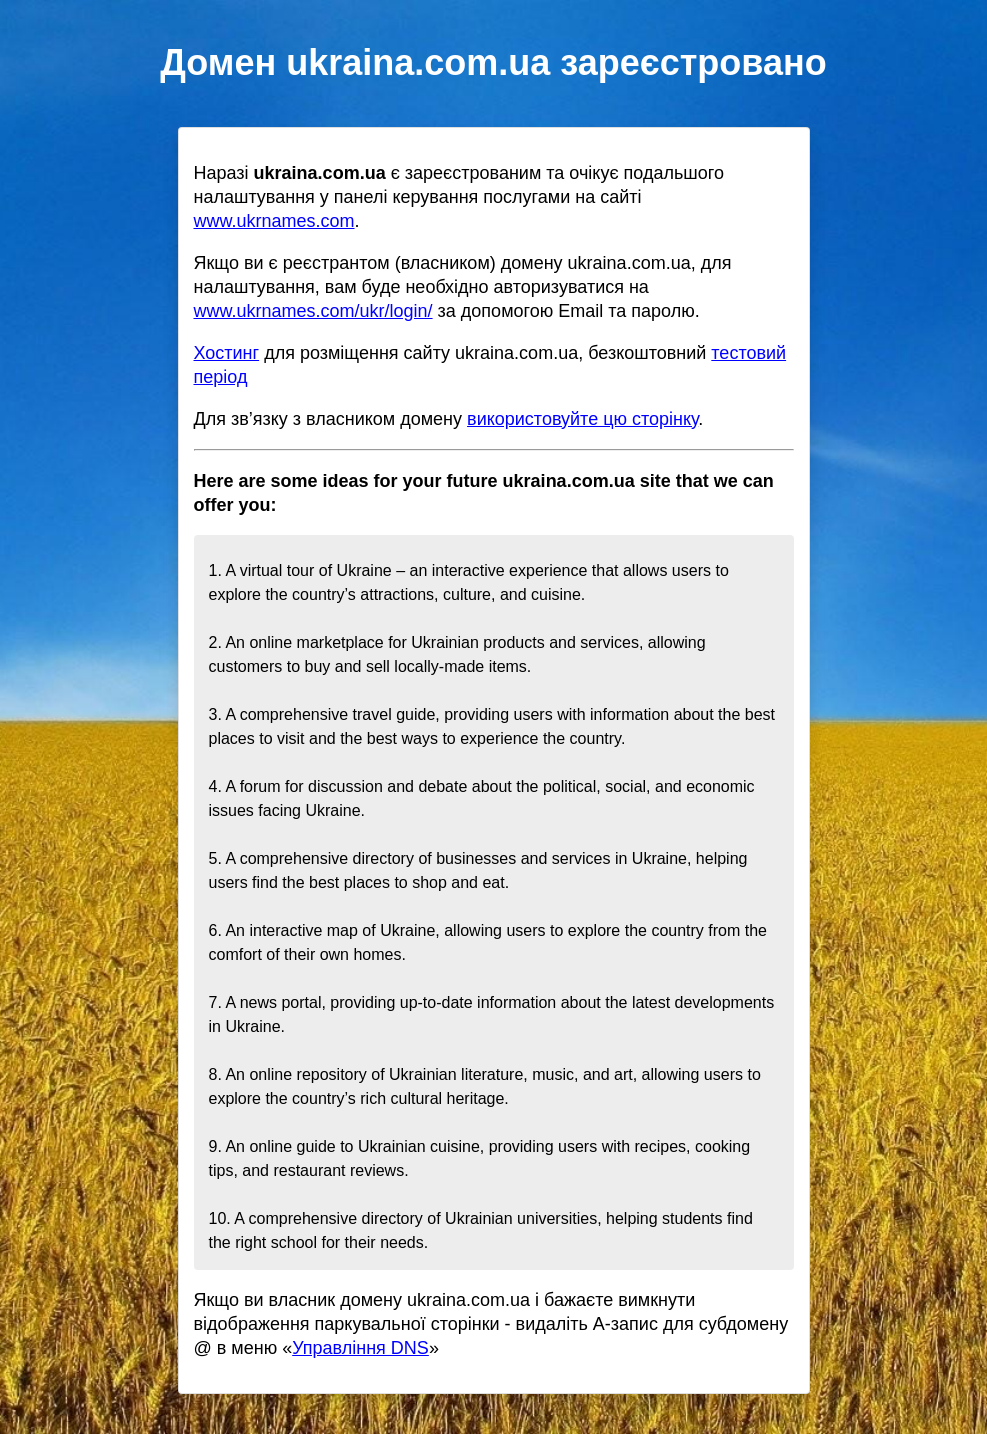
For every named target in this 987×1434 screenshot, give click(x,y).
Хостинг (227, 353)
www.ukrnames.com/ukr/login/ (313, 311)
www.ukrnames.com (274, 221)
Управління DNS (360, 1348)
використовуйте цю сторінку (582, 419)
